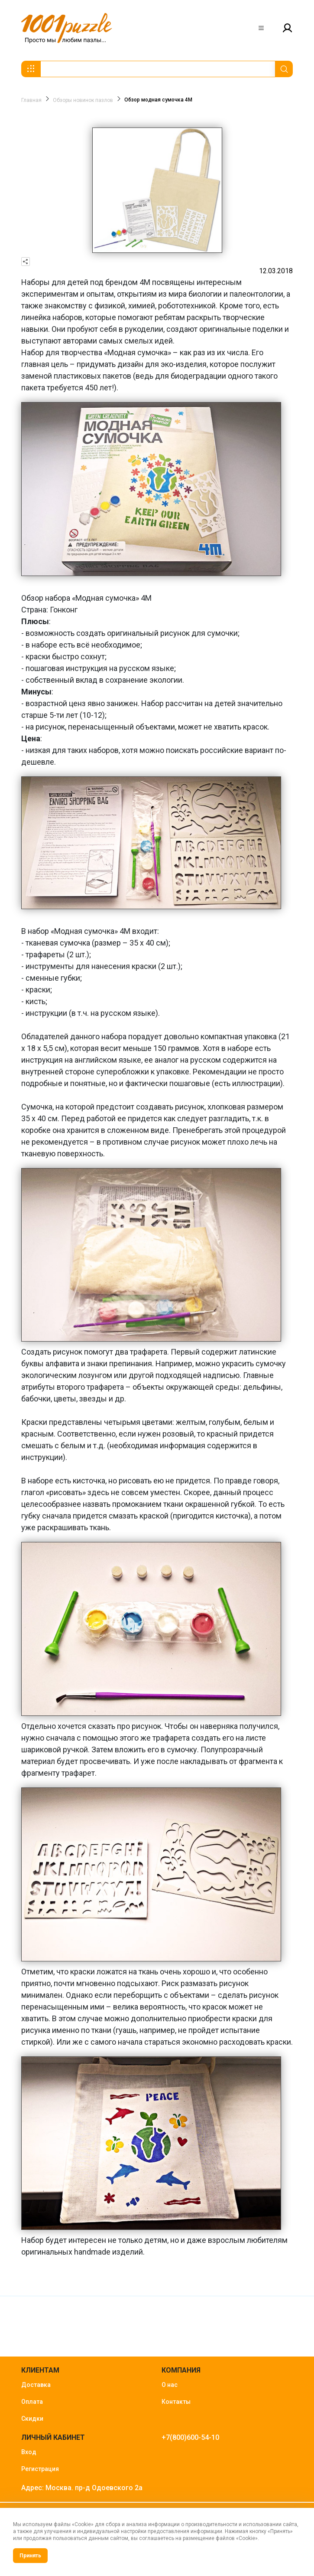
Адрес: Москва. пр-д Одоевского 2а (81, 2488)
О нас (170, 2384)
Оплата (32, 2401)
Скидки (32, 2418)
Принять (30, 2556)
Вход (28, 2451)
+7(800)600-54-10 (190, 2437)
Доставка (36, 2384)
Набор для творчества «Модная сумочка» (96, 352)
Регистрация (40, 2468)
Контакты (176, 2401)
